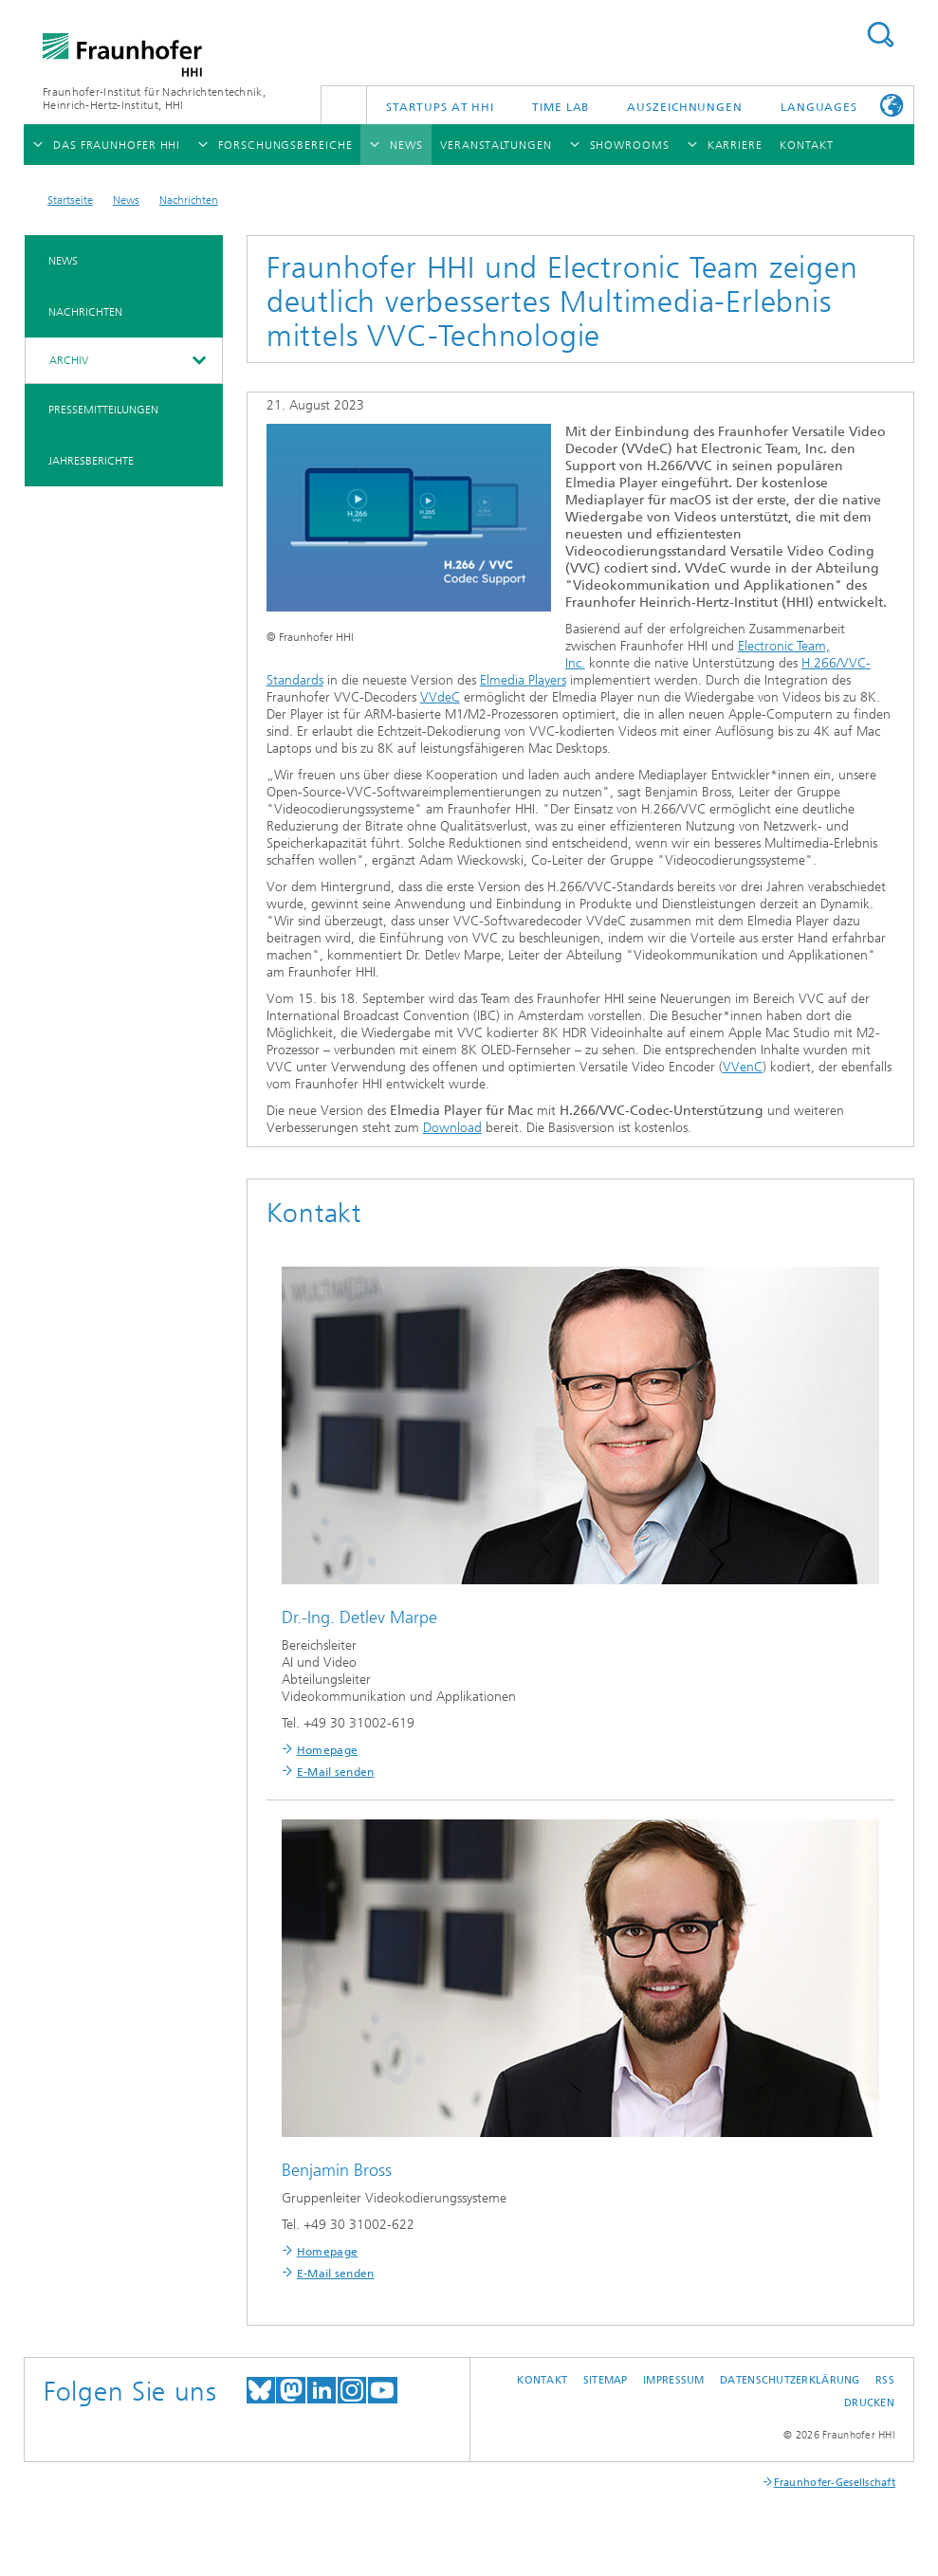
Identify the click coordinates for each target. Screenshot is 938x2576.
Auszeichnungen (685, 107)
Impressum (673, 2380)
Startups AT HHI (440, 107)
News (126, 200)
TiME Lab (560, 107)
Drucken (869, 2403)
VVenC (743, 1067)
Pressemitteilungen (103, 409)
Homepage (327, 1750)
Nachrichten (188, 200)
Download (452, 1128)
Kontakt (542, 2380)
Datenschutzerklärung (790, 2380)
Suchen (880, 34)
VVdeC (440, 697)
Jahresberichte (91, 460)
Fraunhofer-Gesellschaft (834, 2482)
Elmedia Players (523, 680)
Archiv (68, 360)
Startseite (70, 200)
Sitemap (605, 2380)
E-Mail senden (336, 1772)
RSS (884, 2380)
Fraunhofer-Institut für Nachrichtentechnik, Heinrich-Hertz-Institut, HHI (154, 98)
